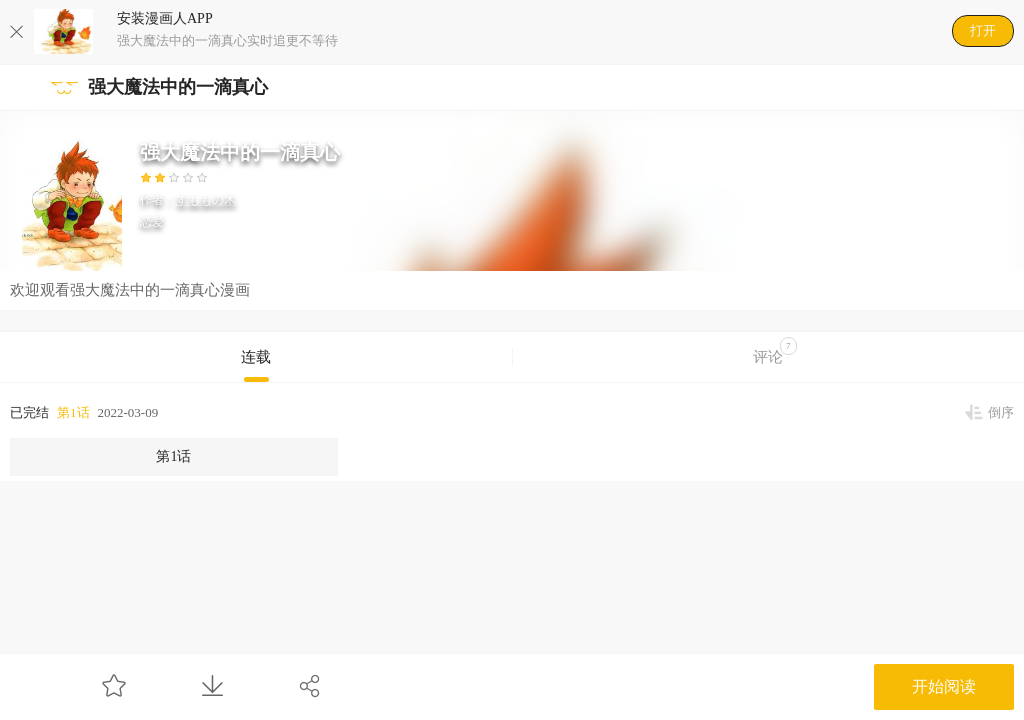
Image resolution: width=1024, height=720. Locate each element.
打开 (983, 30)
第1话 (73, 412)
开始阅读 (944, 686)
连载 (256, 357)
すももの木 (206, 200)
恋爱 (152, 222)
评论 (775, 351)
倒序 (1001, 412)
